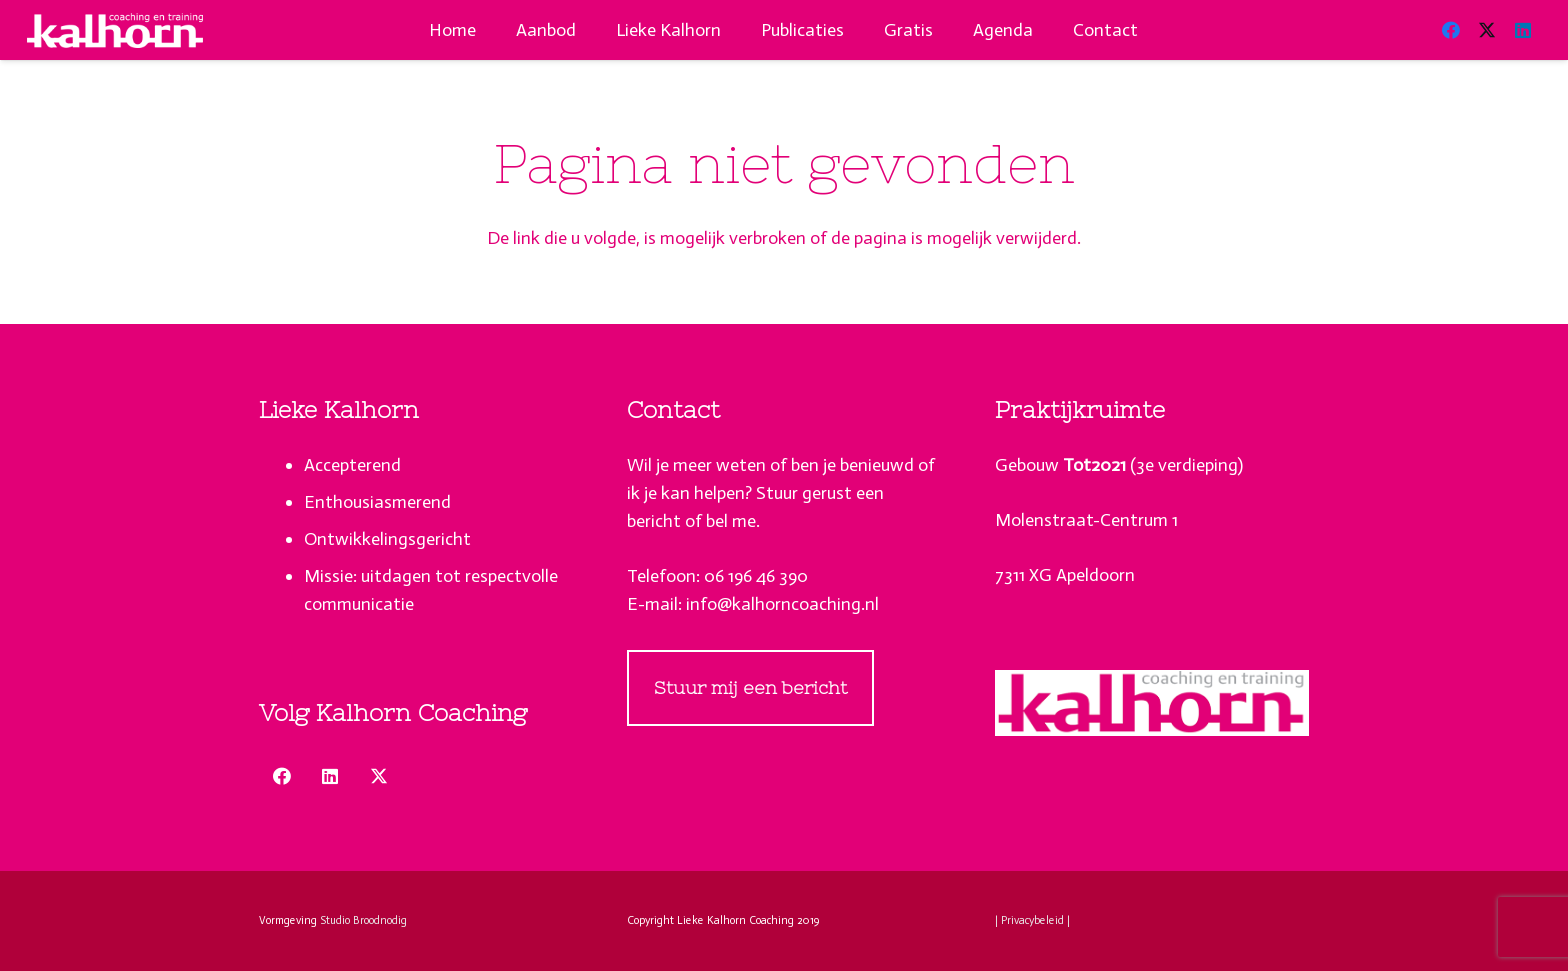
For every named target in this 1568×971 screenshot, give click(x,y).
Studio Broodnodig (363, 920)
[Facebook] (1451, 30)
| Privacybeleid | (1032, 920)
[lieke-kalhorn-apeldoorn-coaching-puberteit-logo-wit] (115, 30)
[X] (1487, 30)
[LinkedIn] (1523, 30)
